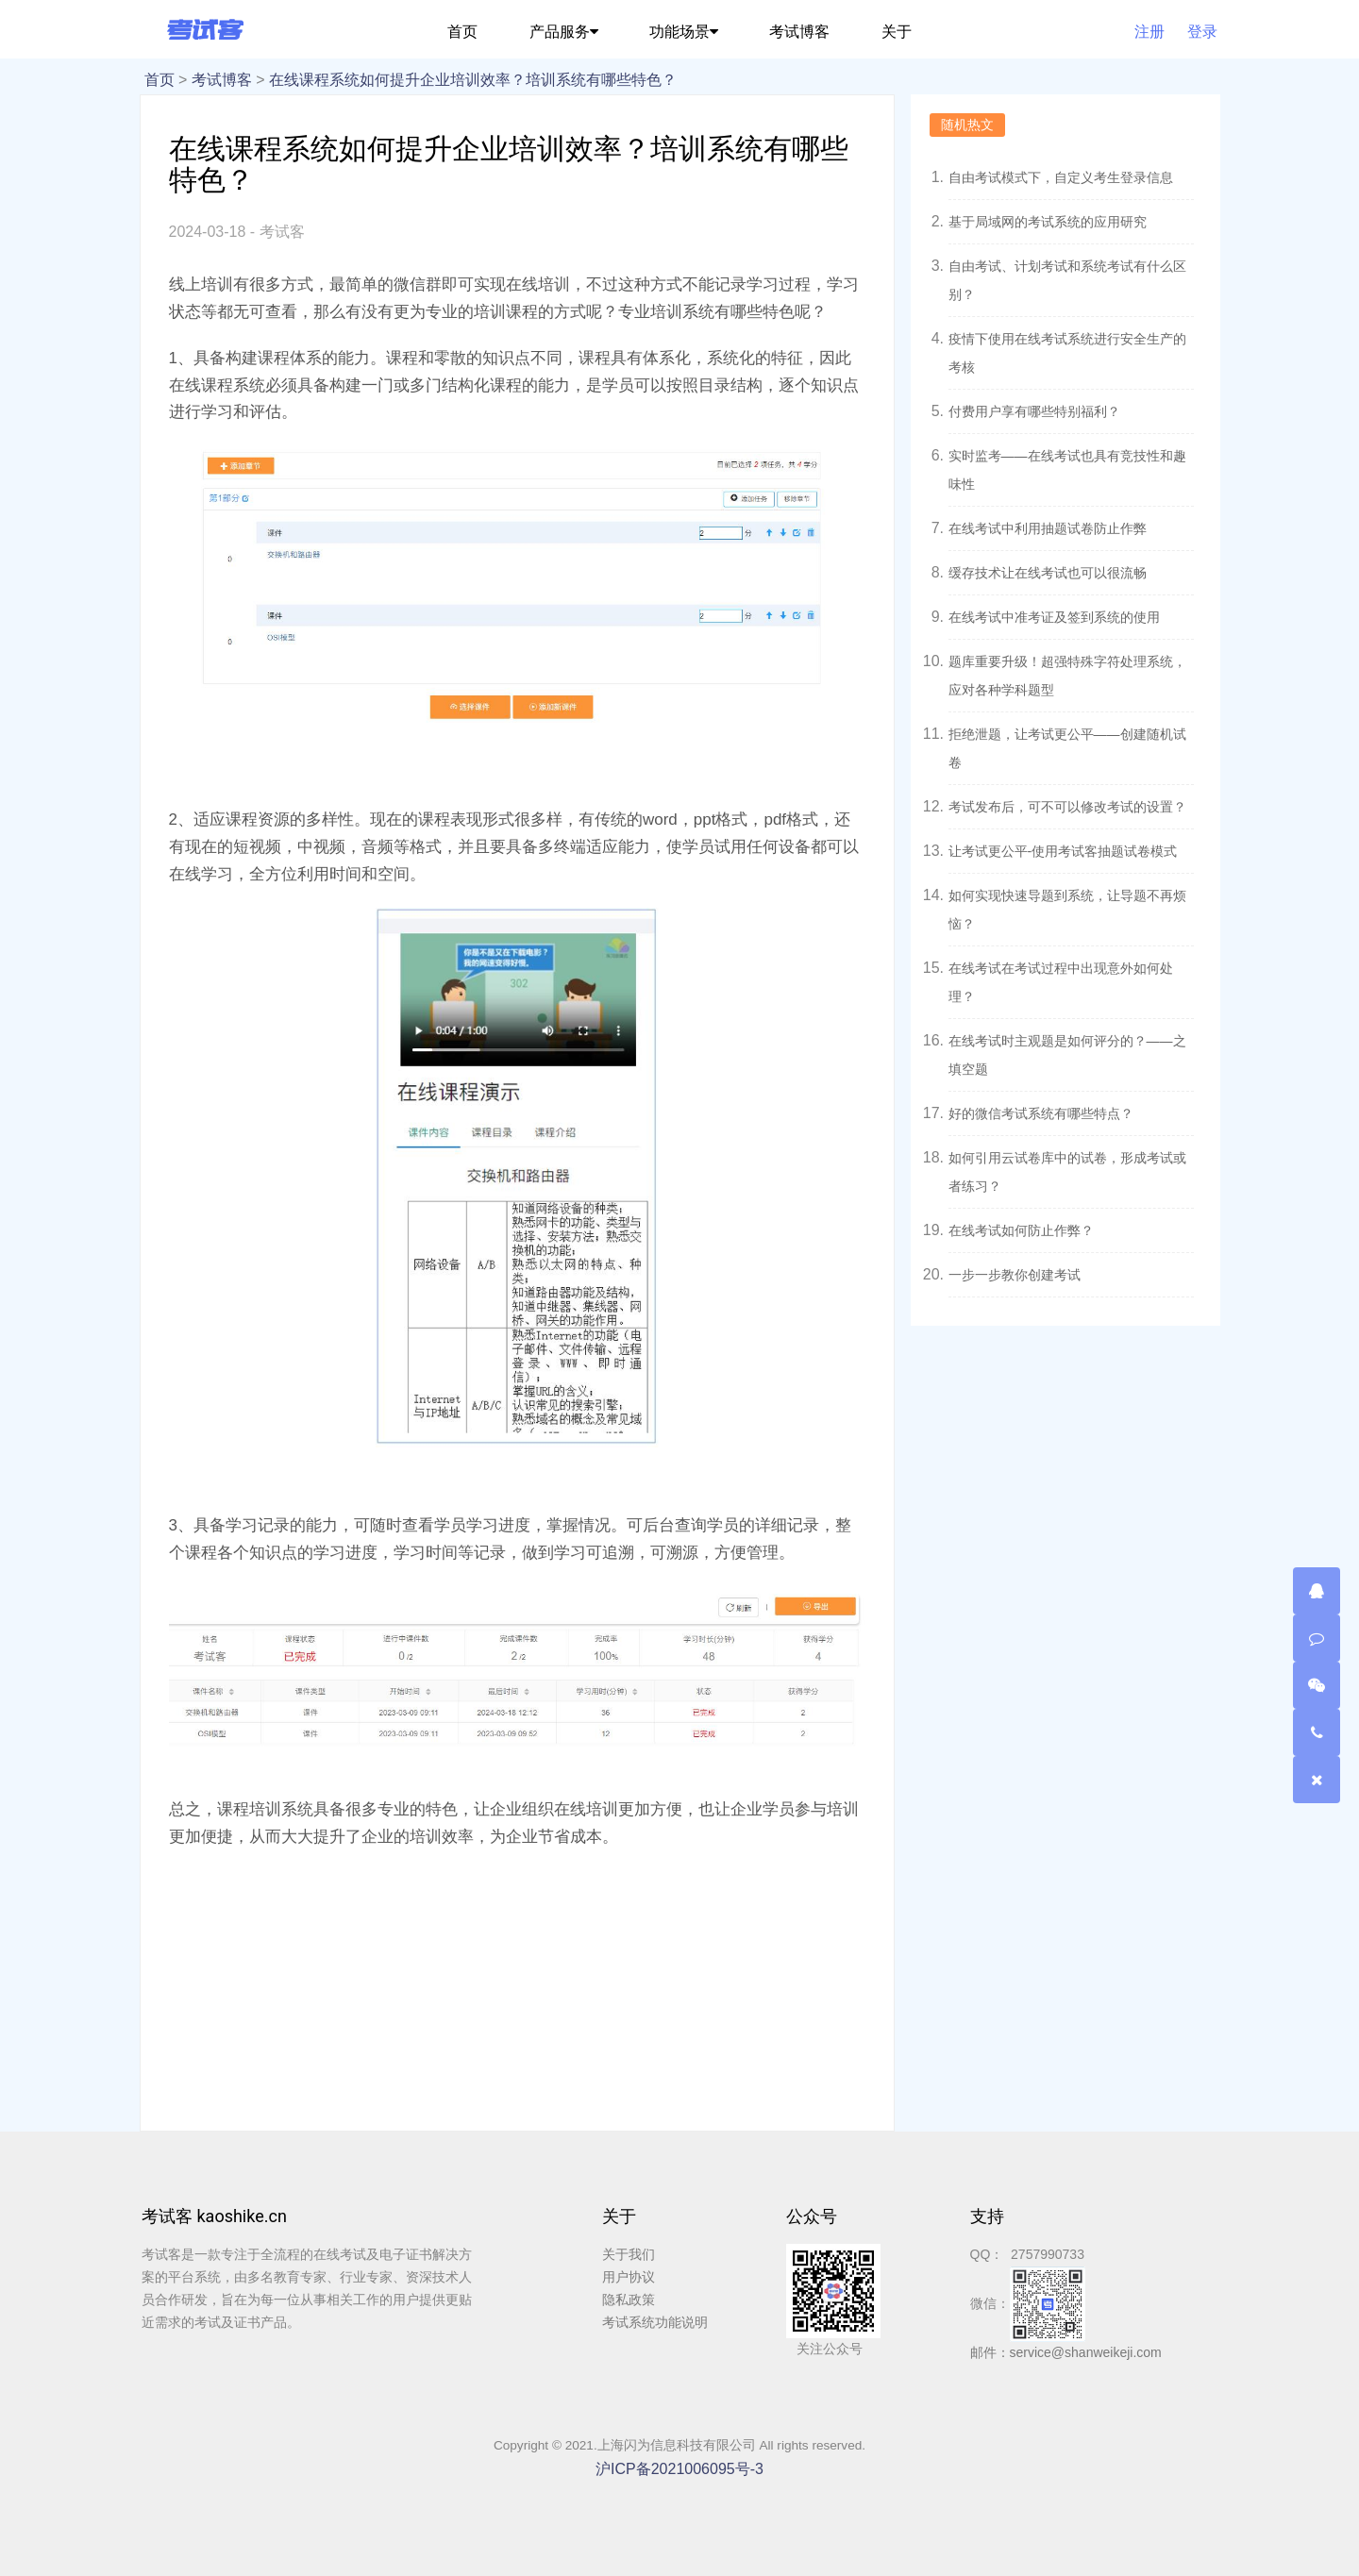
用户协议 (628, 2276)
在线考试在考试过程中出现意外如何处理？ (1060, 982)
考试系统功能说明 (655, 2322)
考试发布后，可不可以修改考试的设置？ (1067, 806)
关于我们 (628, 2254)
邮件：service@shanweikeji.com (1066, 2352)
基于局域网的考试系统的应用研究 (1047, 221)
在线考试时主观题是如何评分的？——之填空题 (1067, 1055)
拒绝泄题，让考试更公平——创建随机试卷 (1067, 748)
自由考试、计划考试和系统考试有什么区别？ (1067, 280)
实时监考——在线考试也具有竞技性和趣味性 (1067, 470)
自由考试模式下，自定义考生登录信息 (1060, 177)
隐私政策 (628, 2299)
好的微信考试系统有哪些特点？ (1040, 1113)
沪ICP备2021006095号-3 (679, 2469)
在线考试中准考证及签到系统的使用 (1054, 617)
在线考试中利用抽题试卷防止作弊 (1047, 528)
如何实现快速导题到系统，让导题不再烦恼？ (1067, 909)
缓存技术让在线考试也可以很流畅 (1047, 572)
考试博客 (222, 80)
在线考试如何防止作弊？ (1021, 1230)
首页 (159, 80)
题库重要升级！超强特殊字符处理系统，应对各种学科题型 (1067, 675)
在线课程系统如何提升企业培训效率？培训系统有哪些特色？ (473, 80)
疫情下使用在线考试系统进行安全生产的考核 (1067, 353)
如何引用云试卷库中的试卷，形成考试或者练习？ (1067, 1172)
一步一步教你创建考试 (1014, 1274)
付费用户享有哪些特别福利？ (1034, 411)
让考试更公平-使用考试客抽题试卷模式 (1063, 851)
